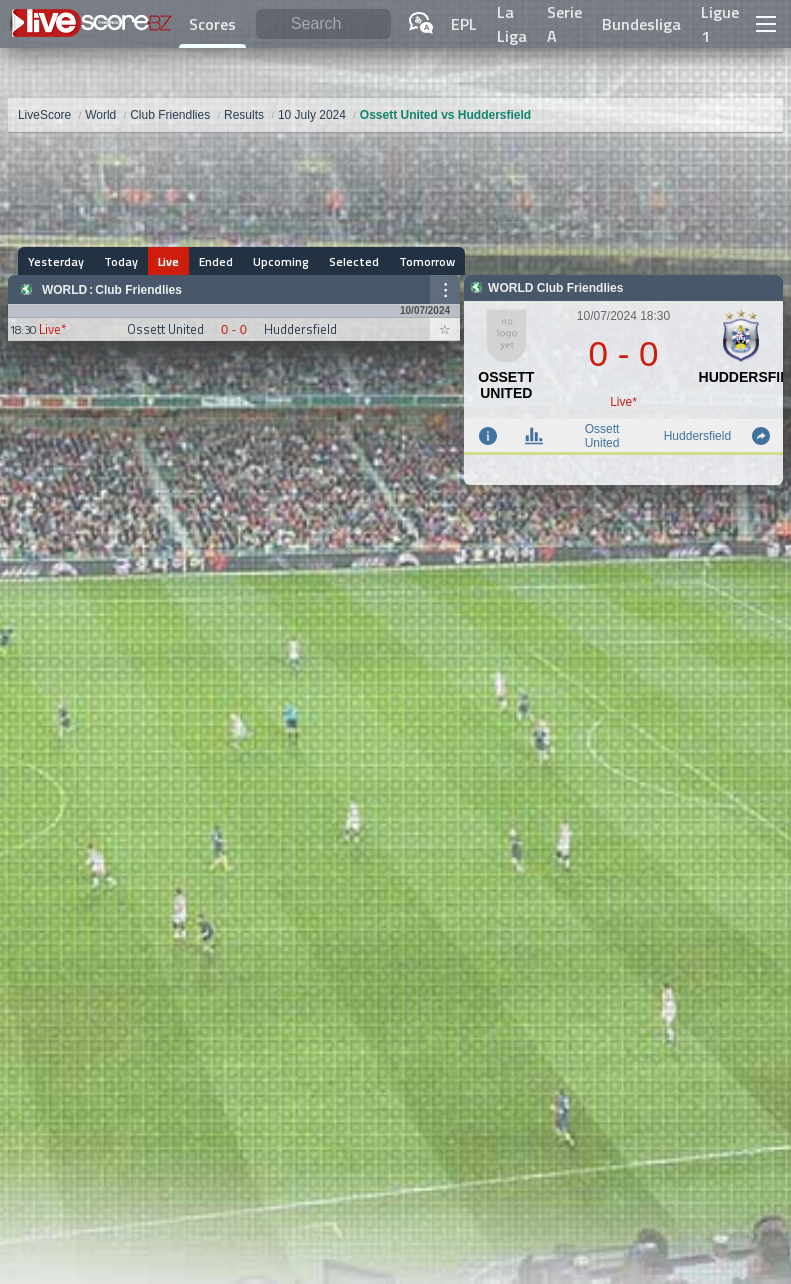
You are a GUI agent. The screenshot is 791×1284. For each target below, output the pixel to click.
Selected (354, 261)
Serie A (564, 24)
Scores (212, 24)
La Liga (512, 24)
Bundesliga (641, 24)
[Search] (324, 24)
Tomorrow (427, 261)
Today (121, 261)
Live (168, 261)
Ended (216, 261)
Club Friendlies (138, 290)
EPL (464, 24)
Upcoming (281, 261)
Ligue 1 (720, 24)
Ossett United (602, 436)
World (64, 290)
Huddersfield (697, 436)
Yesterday (56, 261)
